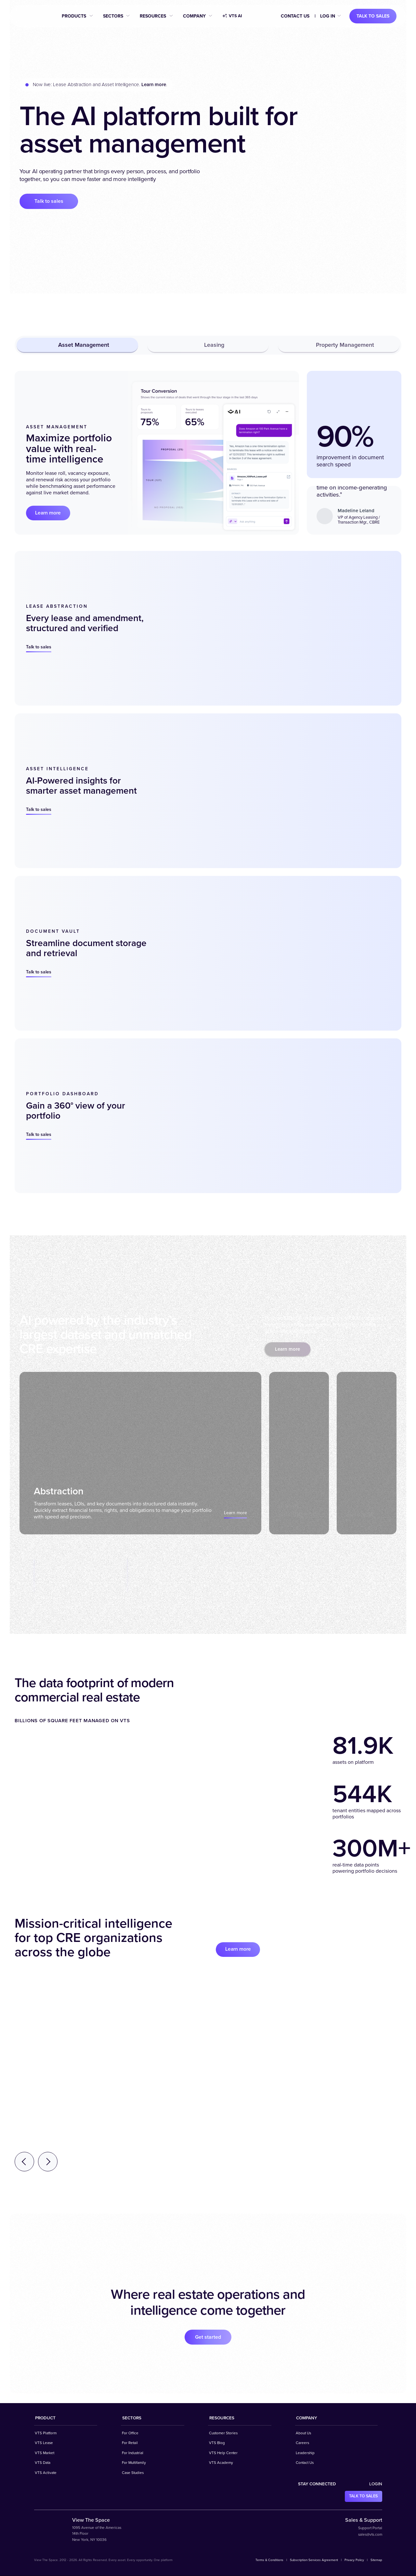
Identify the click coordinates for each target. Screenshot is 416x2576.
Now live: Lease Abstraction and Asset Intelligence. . (100, 84)
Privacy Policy (354, 2560)
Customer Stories (223, 2433)
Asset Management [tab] (77, 345)
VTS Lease (44, 2443)
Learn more (49, 513)
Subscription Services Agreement (314, 2560)
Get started (208, 2337)
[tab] (137, 1453)
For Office (130, 2433)
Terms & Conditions (269, 2560)
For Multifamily (134, 2463)
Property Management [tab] (339, 345)
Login (375, 2484)
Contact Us (295, 16)
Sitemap (376, 2560)
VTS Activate (46, 2473)
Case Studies (133, 2473)
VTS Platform (46, 2433)
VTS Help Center (223, 2453)
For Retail (130, 2443)
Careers (302, 2443)
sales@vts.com (370, 2534)
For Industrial (132, 2453)
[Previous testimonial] (24, 2162)
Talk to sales (373, 16)
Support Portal (370, 2528)
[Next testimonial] (48, 2162)
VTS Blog (217, 2443)
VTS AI (232, 16)
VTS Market (44, 2453)
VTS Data (42, 2463)
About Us (303, 2433)
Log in (327, 16)
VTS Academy (221, 2463)
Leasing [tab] (208, 345)
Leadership (305, 2453)
